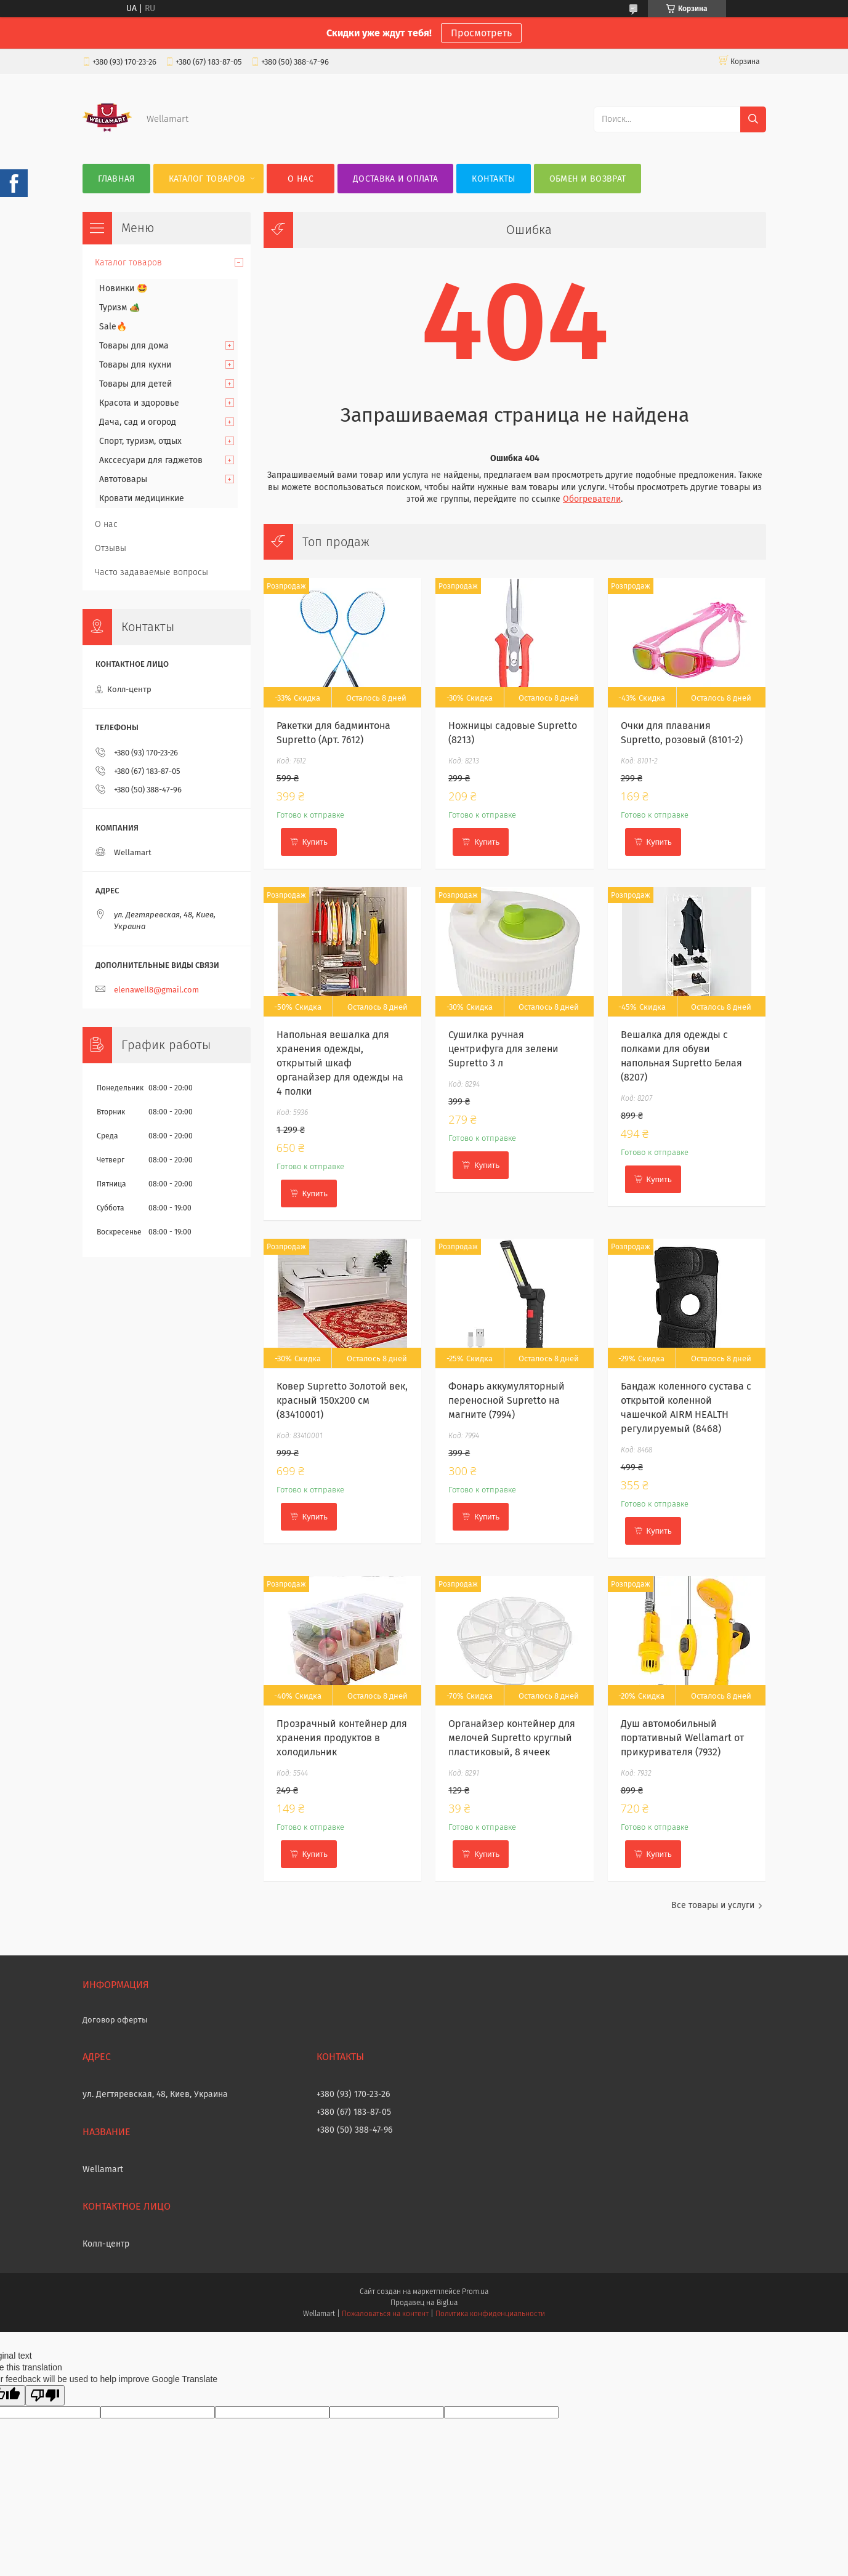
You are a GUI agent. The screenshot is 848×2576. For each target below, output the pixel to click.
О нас (300, 179)
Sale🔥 (113, 326)
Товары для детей (135, 384)
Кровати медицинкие (141, 498)
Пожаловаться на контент (385, 2313)
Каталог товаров (207, 179)
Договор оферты (115, 2019)
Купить (315, 842)
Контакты (493, 179)
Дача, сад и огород (137, 422)
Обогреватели (592, 499)
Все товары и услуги (712, 1905)
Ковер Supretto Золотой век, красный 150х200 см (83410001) (342, 1400)
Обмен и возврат (587, 179)
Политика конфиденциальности (490, 2313)
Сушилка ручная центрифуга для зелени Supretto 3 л (503, 1049)
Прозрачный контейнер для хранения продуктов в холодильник (342, 1738)
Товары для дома (134, 345)
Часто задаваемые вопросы (151, 572)
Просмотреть (481, 33)
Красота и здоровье (139, 403)
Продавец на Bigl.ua (423, 2302)
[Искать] (753, 119)
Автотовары (123, 479)
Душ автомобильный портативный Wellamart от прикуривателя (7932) (682, 1738)
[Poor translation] (45, 2395)
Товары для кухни (135, 365)
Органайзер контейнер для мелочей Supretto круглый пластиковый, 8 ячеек (511, 1738)
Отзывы (110, 548)
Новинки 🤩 (123, 288)
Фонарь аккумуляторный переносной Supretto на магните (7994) (506, 1400)
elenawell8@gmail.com (156, 989)
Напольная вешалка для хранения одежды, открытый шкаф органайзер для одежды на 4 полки (340, 1063)
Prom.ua (475, 2291)
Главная (116, 179)
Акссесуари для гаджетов (151, 460)
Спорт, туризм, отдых (140, 441)
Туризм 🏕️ (119, 307)
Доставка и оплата (395, 179)
